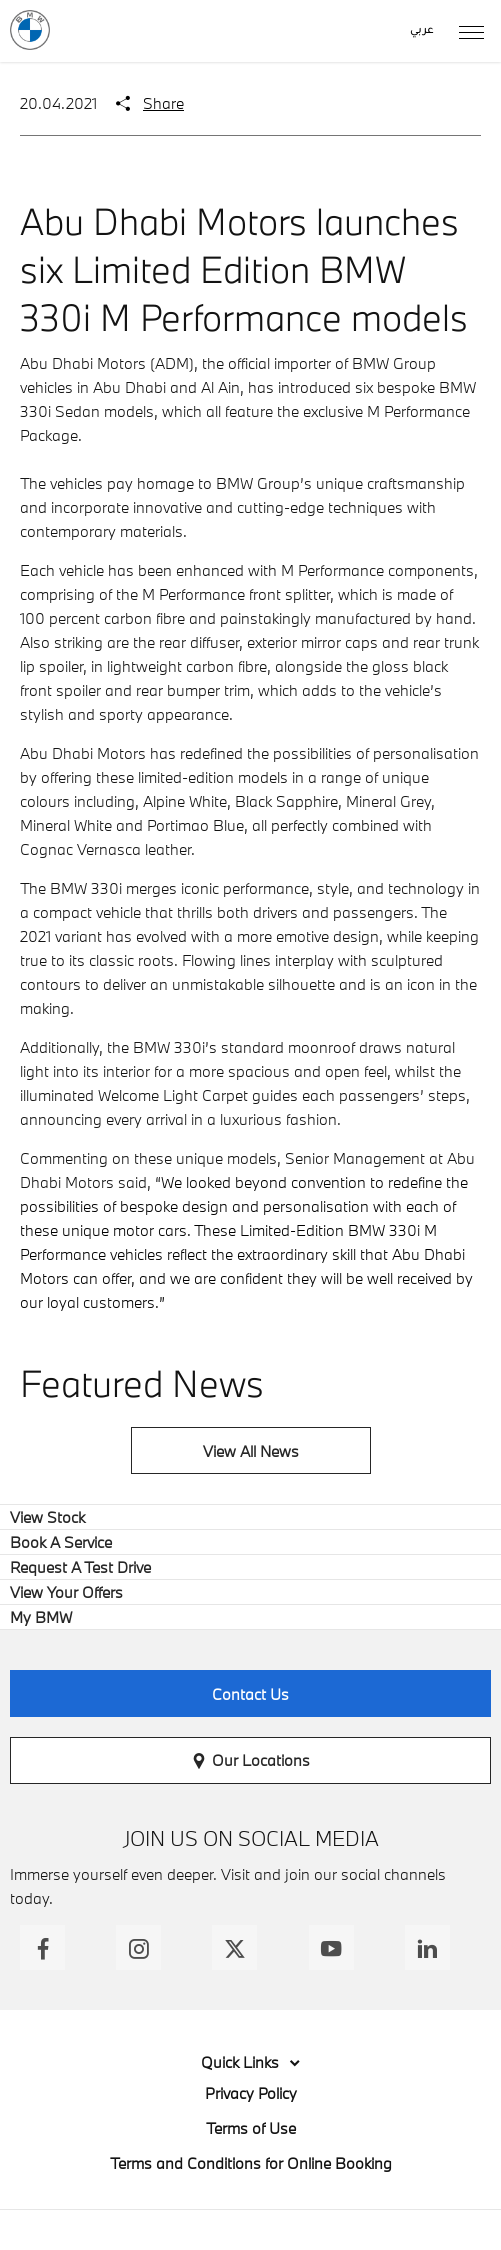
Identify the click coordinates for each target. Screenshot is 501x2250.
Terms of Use (251, 2128)
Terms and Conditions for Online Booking (251, 2163)
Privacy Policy (251, 2093)
